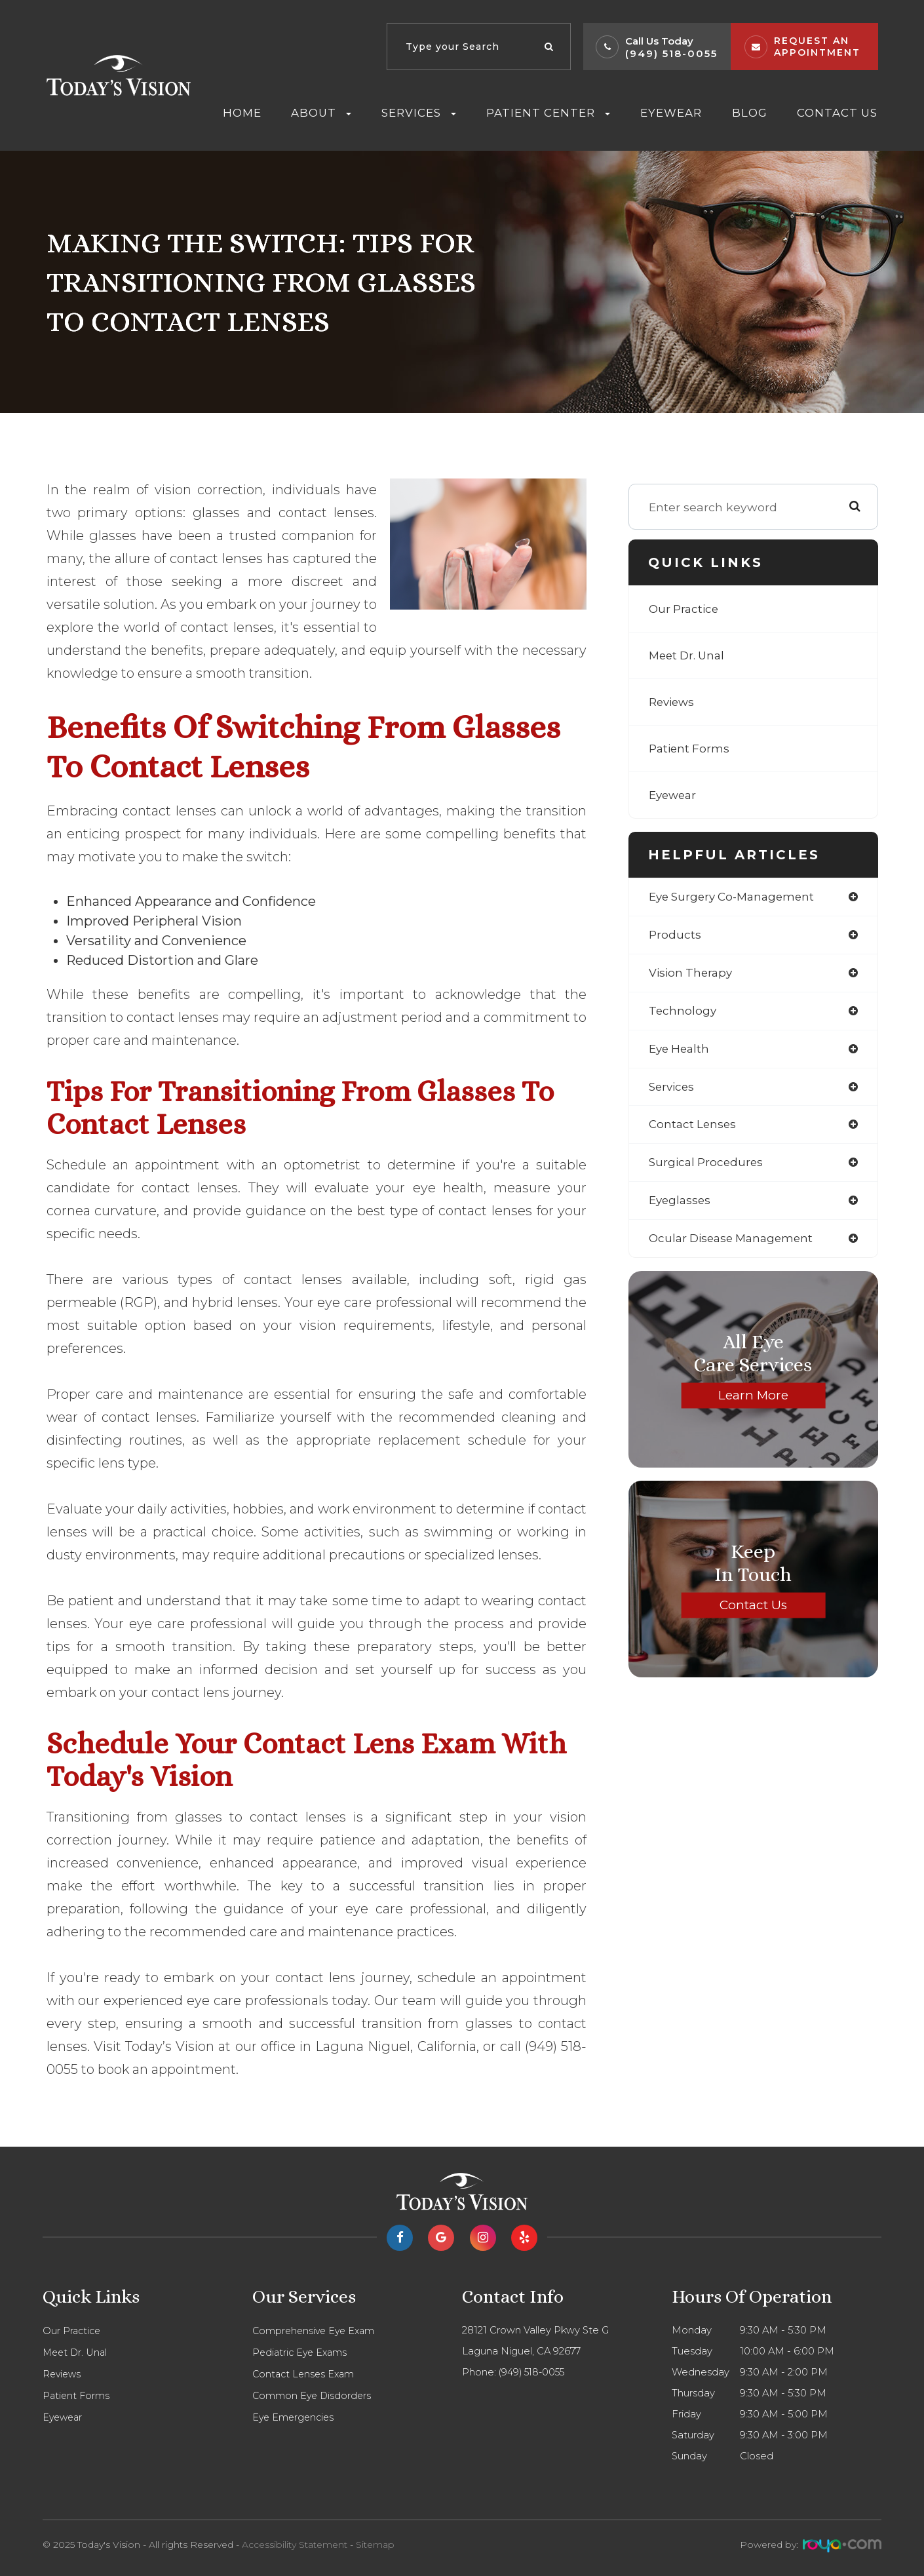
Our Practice (685, 609)
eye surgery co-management (736, 896)
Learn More (753, 1401)
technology (683, 1012)
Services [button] (418, 112)
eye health (681, 1051)
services (673, 1090)
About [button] (321, 112)
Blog (749, 112)
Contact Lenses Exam (305, 2374)
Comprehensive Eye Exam (316, 2331)
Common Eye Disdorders (313, 2396)
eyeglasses (681, 1206)
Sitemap (375, 2544)
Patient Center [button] (548, 112)
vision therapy (693, 974)
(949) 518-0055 (671, 53)
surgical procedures (708, 1167)
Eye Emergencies (294, 2417)
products (675, 935)
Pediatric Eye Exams (301, 2352)
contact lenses (694, 1129)
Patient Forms (691, 748)
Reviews (673, 702)
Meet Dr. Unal (689, 655)
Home (242, 112)
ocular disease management (735, 1244)
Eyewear (671, 112)
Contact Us (837, 112)
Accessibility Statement (294, 2544)
